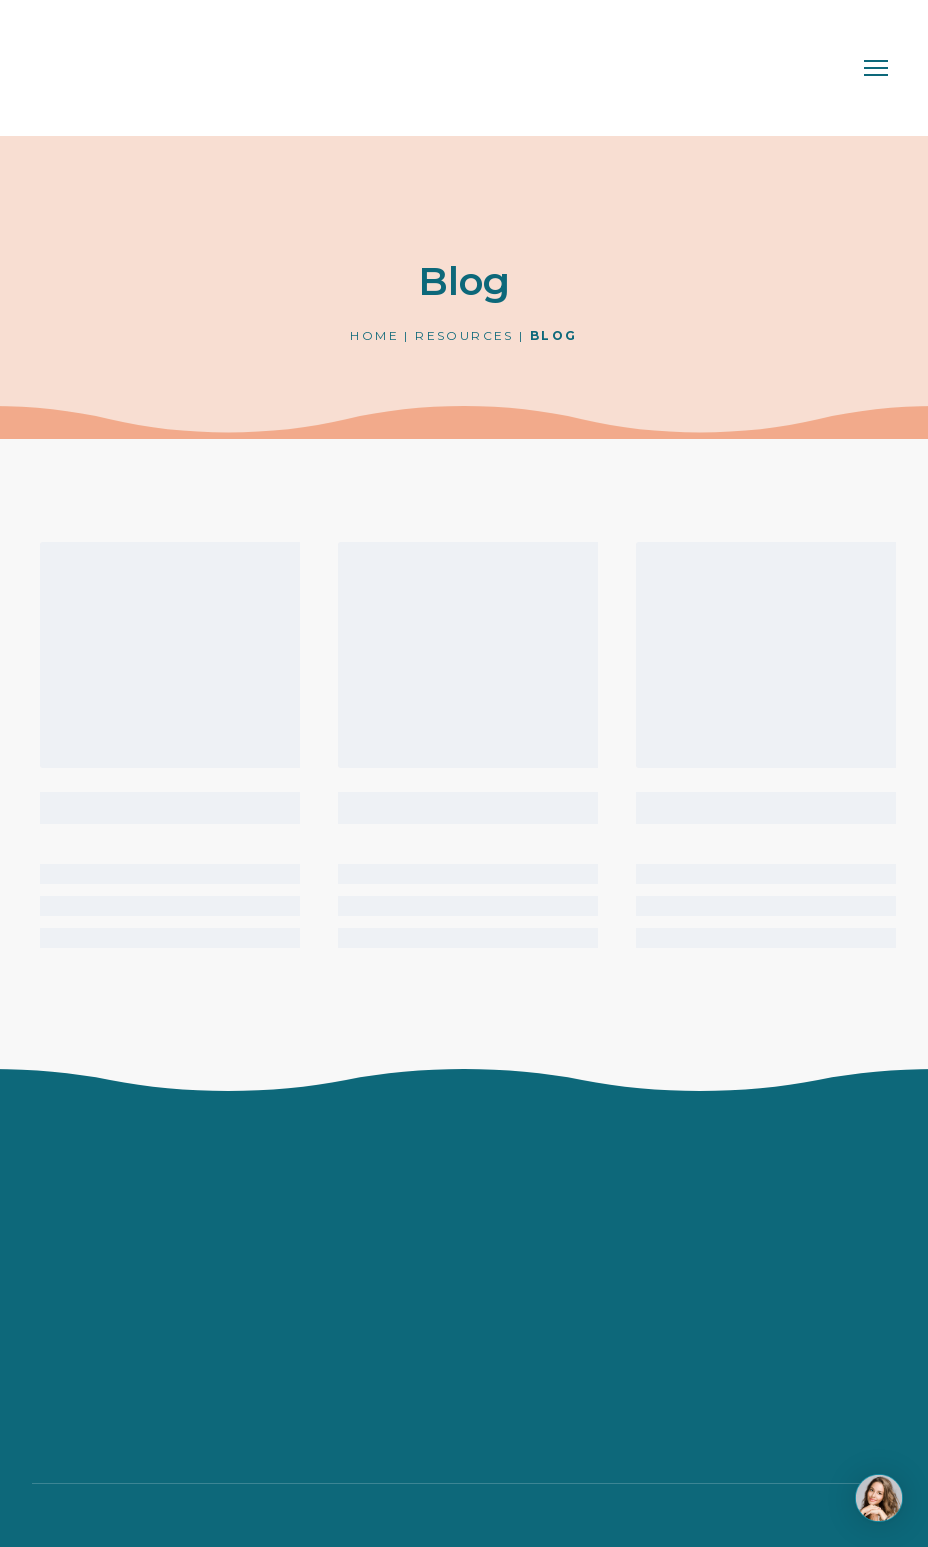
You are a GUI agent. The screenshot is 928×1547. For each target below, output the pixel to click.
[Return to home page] (115, 68)
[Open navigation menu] (876, 68)
